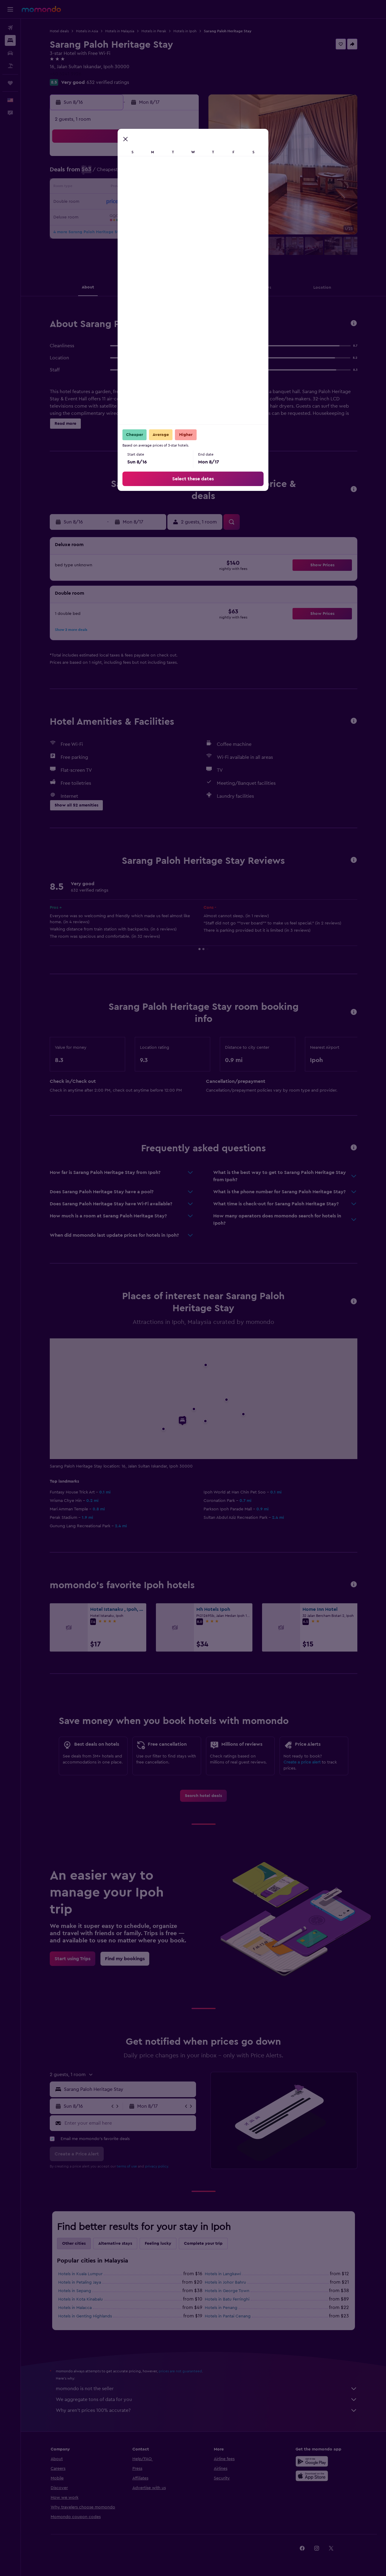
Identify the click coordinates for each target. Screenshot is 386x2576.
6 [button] (154, 173)
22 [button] (183, 202)
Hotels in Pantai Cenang (228, 2316)
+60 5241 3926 (65, 74)
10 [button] (110, 187)
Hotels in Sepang (74, 2291)
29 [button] (183, 216)
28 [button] (168, 216)
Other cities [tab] (74, 2243)
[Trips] (10, 83)
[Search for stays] (10, 40)
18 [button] (125, 202)
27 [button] (154, 216)
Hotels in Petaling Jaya (79, 2282)
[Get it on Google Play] (312, 2461)
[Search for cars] (10, 53)
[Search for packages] (10, 66)
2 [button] (96, 173)
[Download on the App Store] (312, 2475)
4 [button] (125, 173)
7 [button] (168, 173)
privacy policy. (157, 2166)
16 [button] (96, 202)
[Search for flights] (10, 28)
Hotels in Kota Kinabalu (80, 2299)
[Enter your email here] (129, 2123)
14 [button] (168, 187)
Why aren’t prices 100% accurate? (206, 2410)
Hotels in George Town (227, 2291)
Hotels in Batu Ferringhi (227, 2299)
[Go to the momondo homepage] (41, 9)
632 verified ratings (108, 82)
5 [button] (139, 173)
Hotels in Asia (87, 31)
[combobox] (128, 2089)
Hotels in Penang (221, 2308)
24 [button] (110, 216)
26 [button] (139, 216)
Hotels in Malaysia (119, 31)
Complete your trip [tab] (203, 2243)
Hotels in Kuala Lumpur (80, 2274)
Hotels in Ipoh (185, 31)
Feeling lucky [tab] (158, 2243)
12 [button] (140, 187)
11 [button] (125, 187)
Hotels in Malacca (75, 2308)
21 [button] (168, 202)
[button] (10, 9)
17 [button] (111, 202)
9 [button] (96, 187)
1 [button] (183, 158)
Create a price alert (302, 1762)
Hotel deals (59, 31)
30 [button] (96, 231)
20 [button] (154, 202)
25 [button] (125, 216)
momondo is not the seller (206, 2388)
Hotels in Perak (153, 31)
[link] (203, 1796)
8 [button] (183, 173)
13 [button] (154, 187)
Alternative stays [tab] (115, 2243)
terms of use (127, 2166)
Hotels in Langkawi (223, 2274)
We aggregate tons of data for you (206, 2399)
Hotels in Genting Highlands (85, 2316)
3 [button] (110, 173)
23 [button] (96, 216)
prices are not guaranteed (180, 2371)
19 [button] (140, 202)
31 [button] (111, 231)
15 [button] (183, 187)
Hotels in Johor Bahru (225, 2282)
